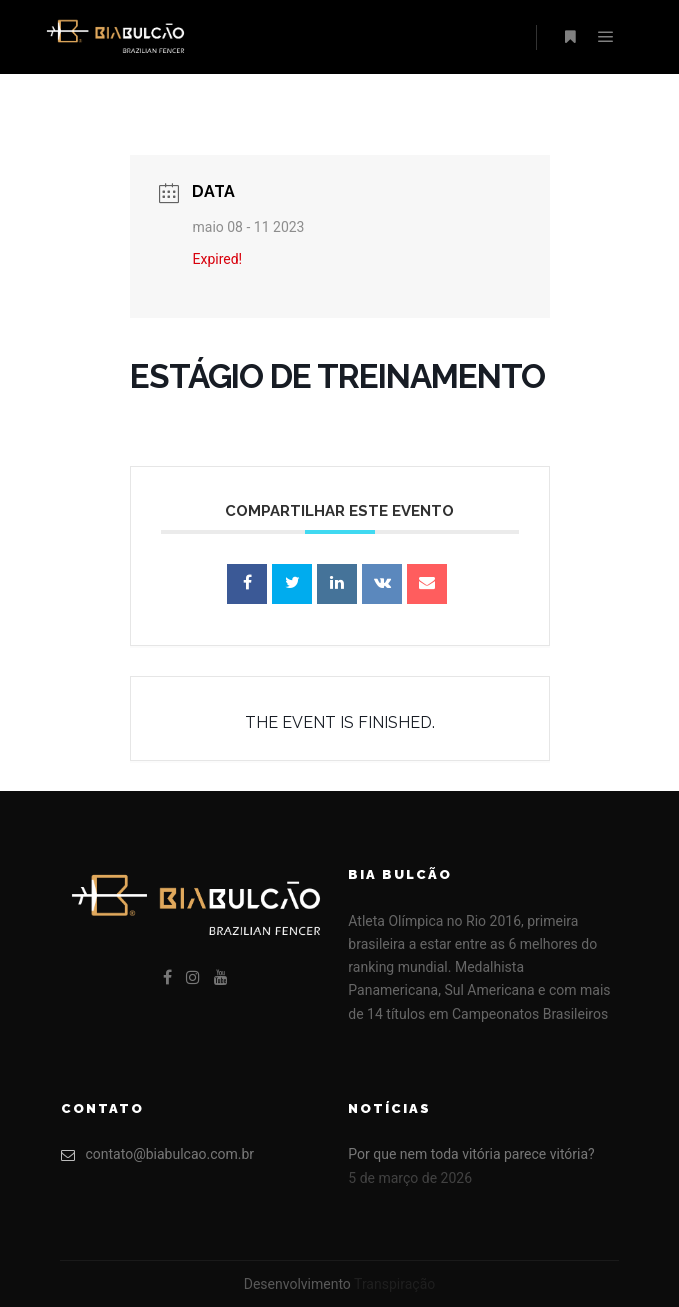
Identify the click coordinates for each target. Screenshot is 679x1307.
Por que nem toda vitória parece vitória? (471, 1154)
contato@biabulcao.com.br (158, 1154)
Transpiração (394, 1284)
